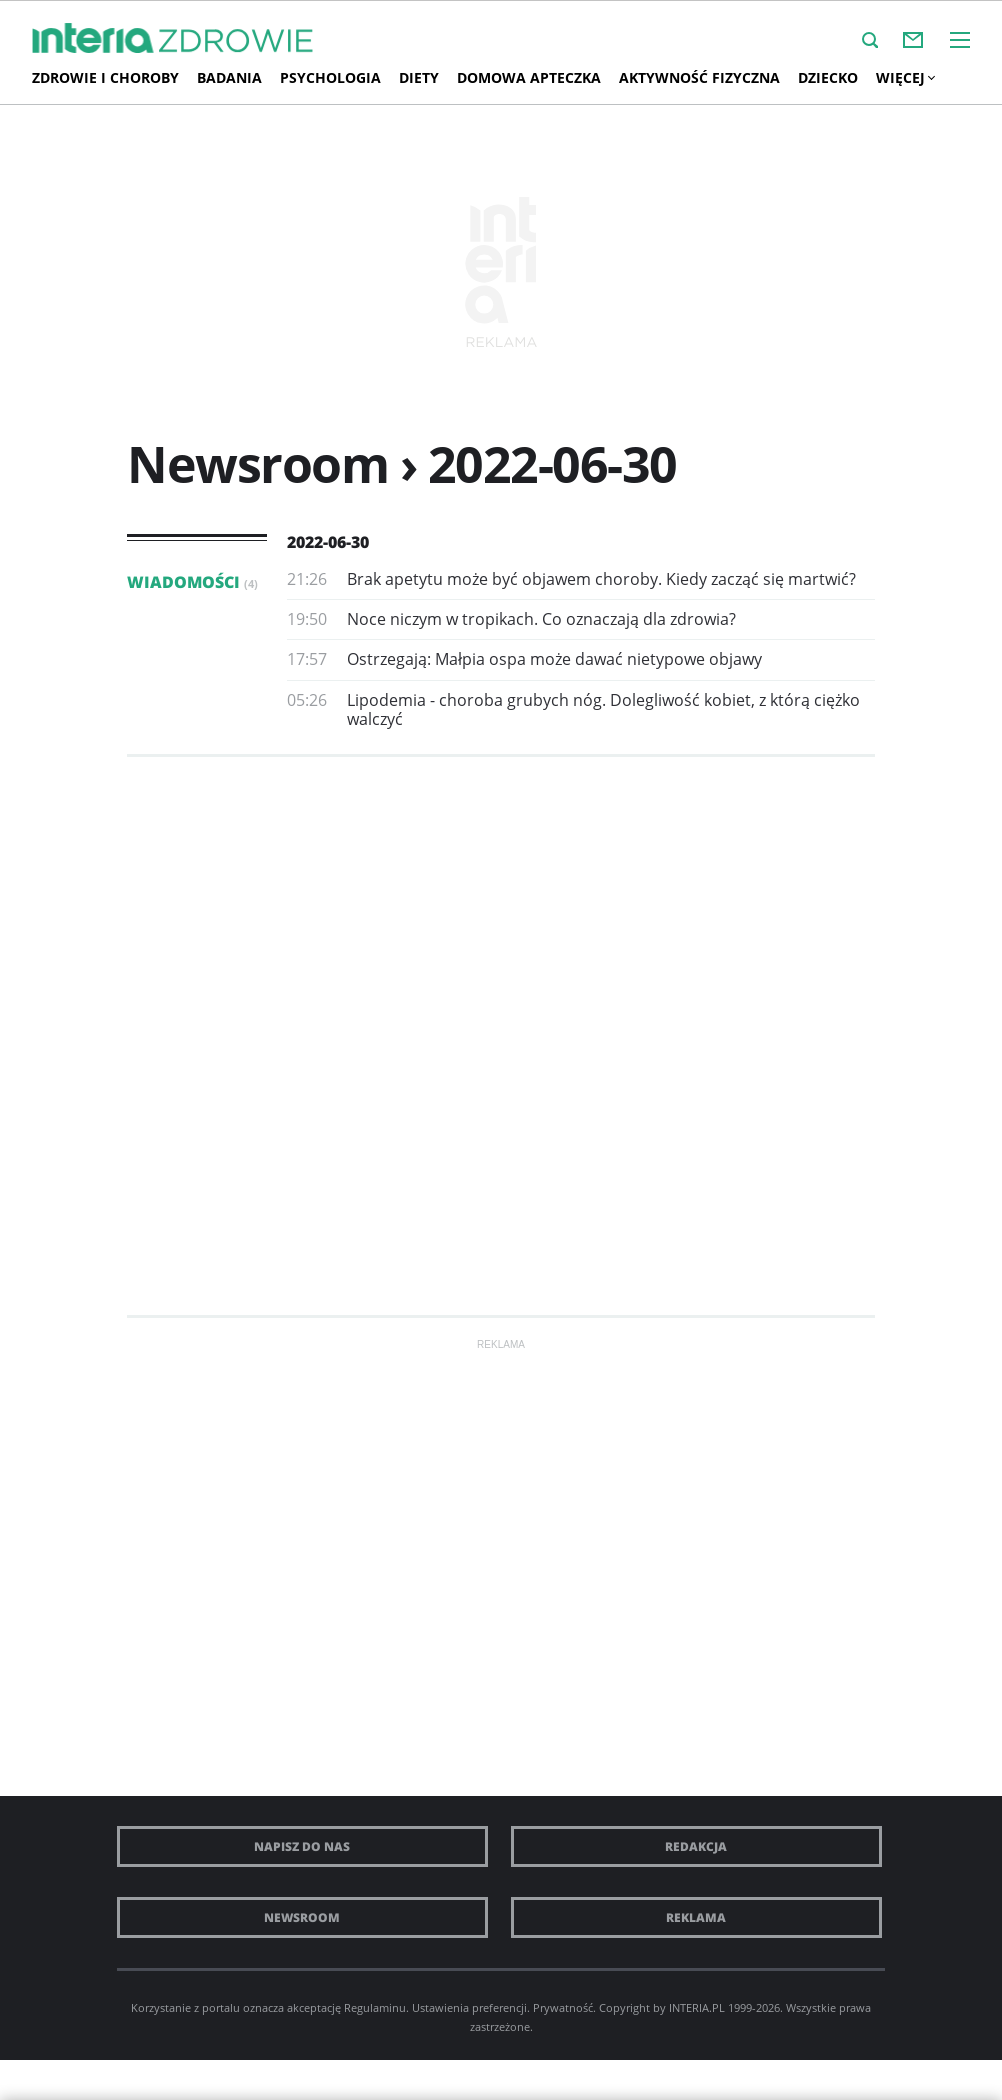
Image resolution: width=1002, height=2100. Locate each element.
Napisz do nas (302, 1846)
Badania (229, 77)
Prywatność (563, 2007)
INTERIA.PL (697, 2007)
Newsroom (302, 1917)
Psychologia (330, 77)
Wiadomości (192, 582)
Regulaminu (375, 2007)
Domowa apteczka (529, 77)
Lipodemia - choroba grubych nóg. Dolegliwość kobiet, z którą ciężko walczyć (603, 709)
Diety (419, 77)
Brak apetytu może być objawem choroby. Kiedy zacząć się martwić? (601, 579)
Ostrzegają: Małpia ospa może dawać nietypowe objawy (554, 659)
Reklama (696, 1917)
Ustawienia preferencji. (471, 2007)
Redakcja (696, 1846)
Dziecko (828, 77)
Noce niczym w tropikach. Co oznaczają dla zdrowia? (541, 619)
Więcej (905, 77)
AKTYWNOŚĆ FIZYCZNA (699, 77)
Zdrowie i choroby (105, 77)
